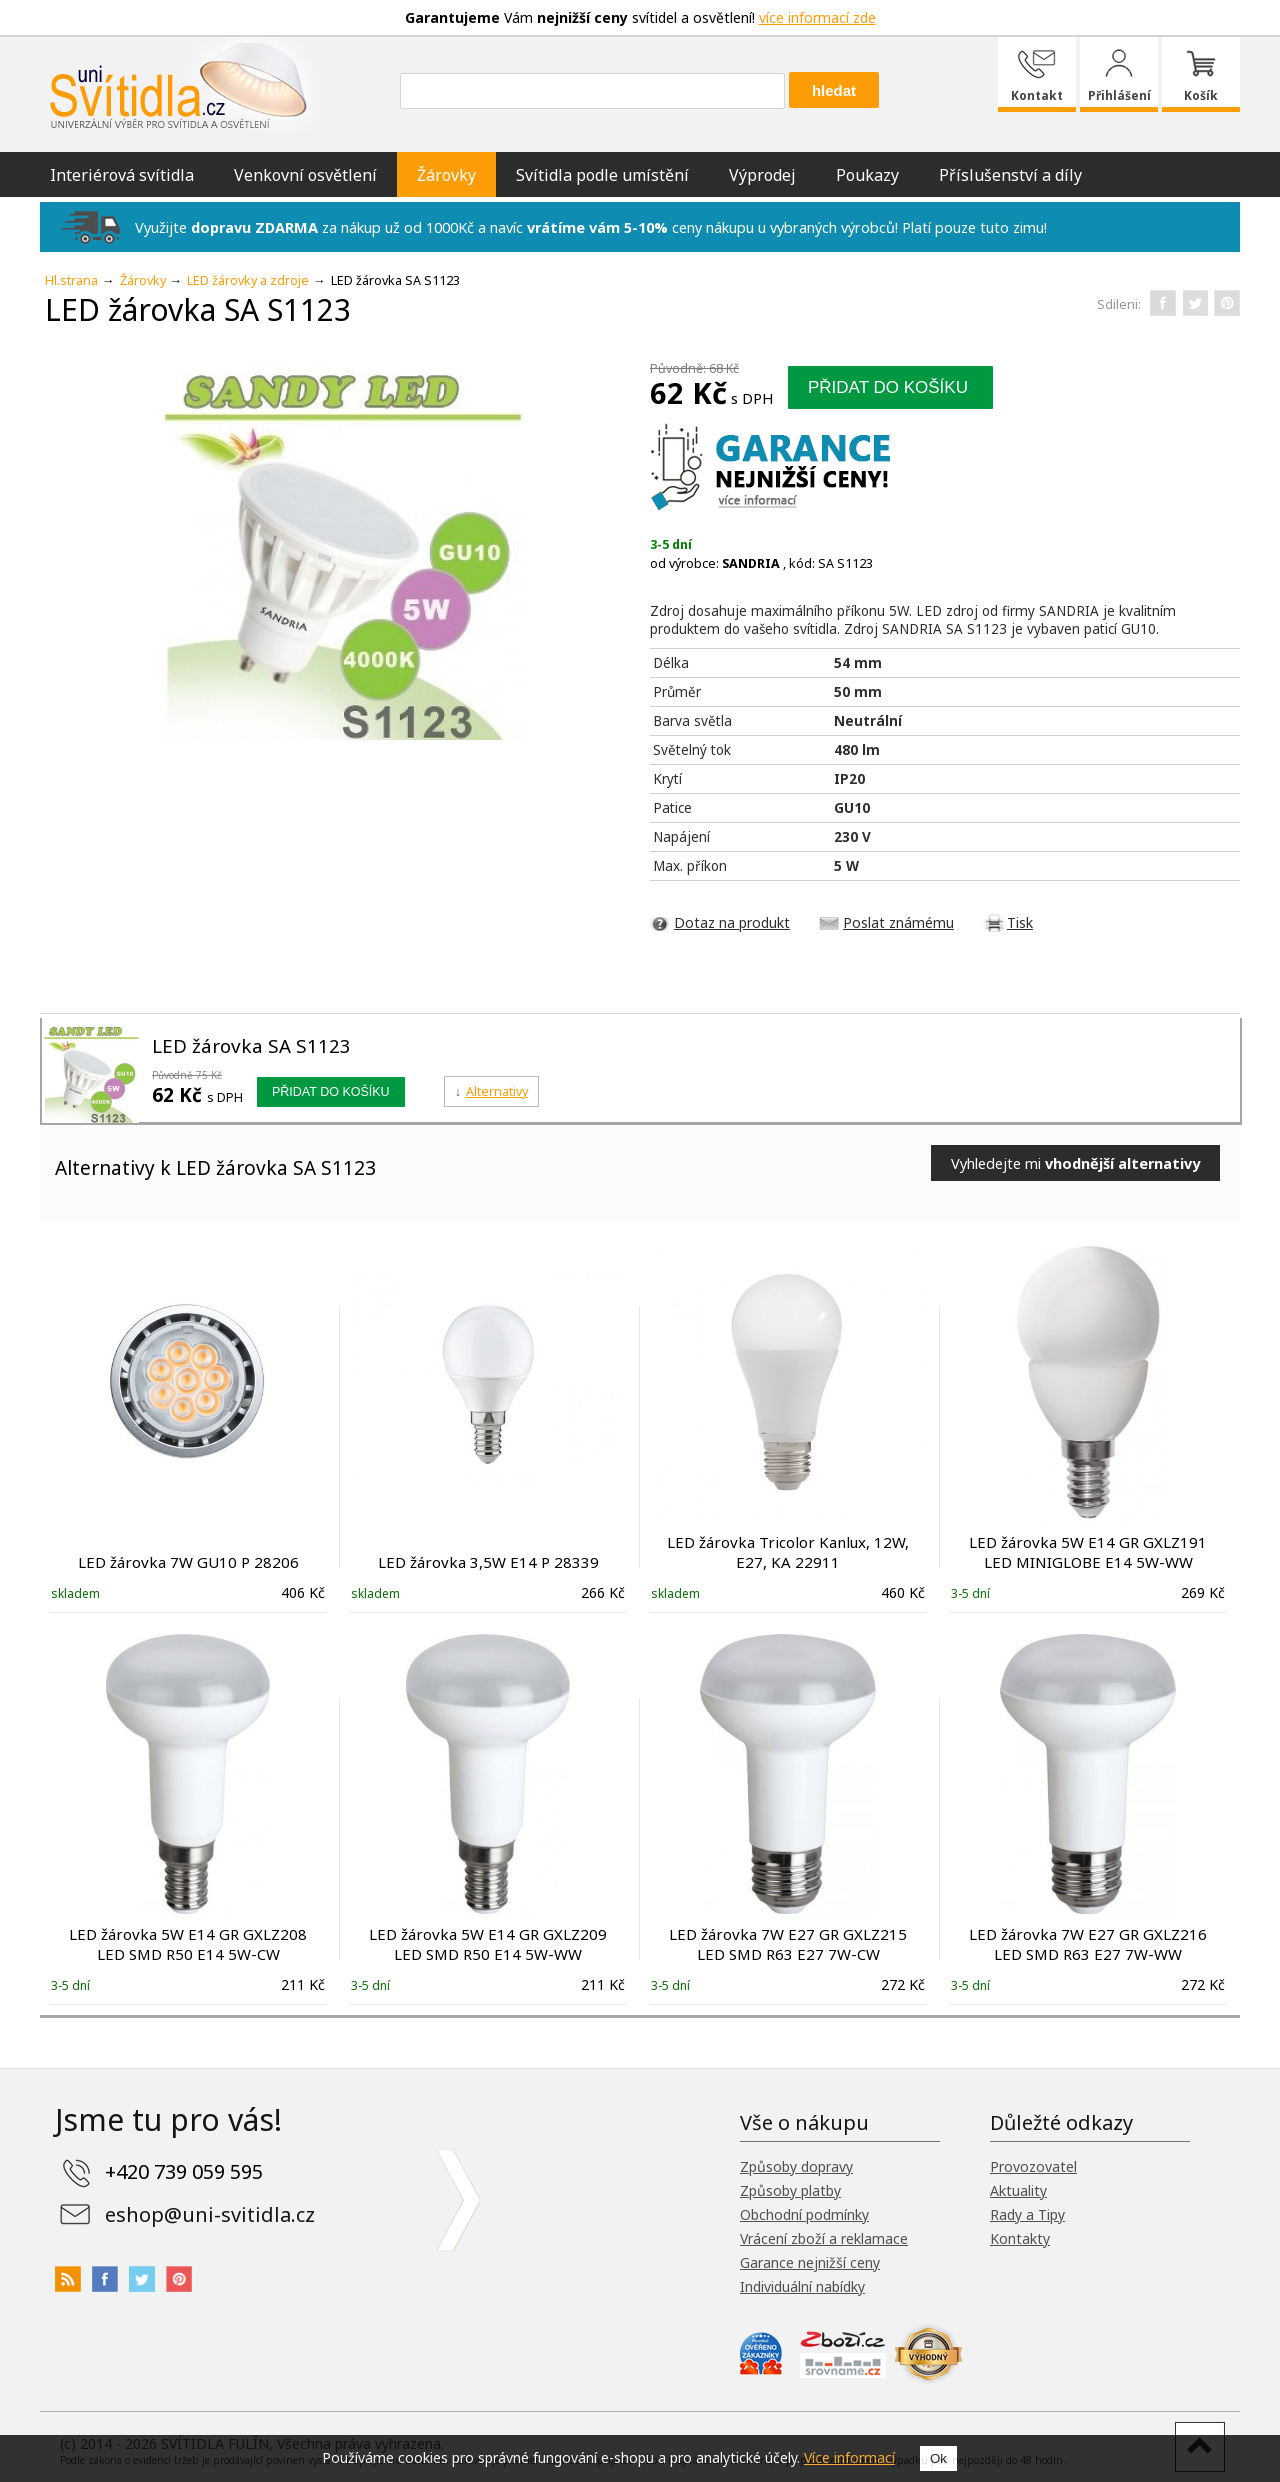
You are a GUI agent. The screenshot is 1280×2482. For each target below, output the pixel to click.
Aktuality (1018, 2190)
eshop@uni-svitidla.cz (210, 2214)
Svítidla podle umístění (602, 175)
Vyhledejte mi (1075, 1163)
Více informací (849, 2457)
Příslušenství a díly (1010, 175)
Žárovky (446, 175)
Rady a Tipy (1027, 2214)
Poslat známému (898, 922)
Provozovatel (1033, 2166)
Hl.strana (71, 280)
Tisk (1020, 922)
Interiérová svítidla (122, 175)
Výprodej (762, 175)
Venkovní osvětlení (305, 175)
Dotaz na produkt (732, 922)
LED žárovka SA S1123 (251, 1045)
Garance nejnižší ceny (810, 2262)
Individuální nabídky (802, 2286)
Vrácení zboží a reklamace (824, 2238)
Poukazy (867, 175)
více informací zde (817, 17)
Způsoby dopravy (796, 2166)
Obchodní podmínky (804, 2214)
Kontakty (1020, 2238)
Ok (938, 2458)
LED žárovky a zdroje (248, 280)
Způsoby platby (790, 2190)
